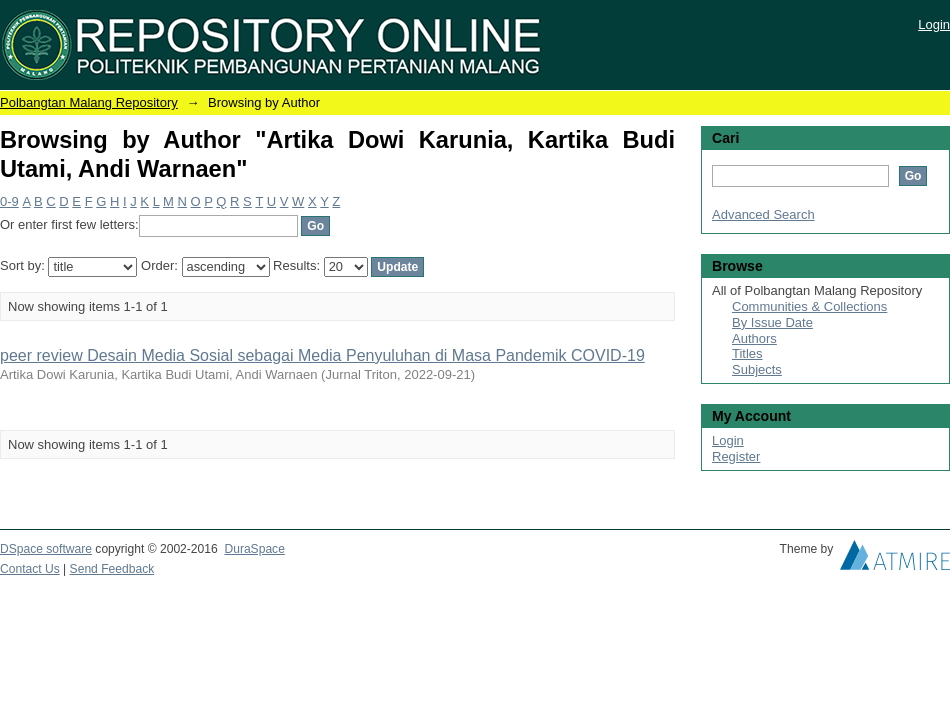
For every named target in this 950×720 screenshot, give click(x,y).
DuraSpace (254, 549)
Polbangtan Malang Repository (89, 102)
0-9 (9, 201)
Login (934, 24)
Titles (747, 353)
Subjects (757, 369)
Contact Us (30, 569)
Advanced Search (763, 214)
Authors (754, 338)
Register (736, 456)
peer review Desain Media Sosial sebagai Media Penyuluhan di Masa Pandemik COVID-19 (322, 355)
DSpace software (46, 549)
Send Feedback (112, 569)
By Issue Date (772, 322)
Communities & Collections (809, 306)
